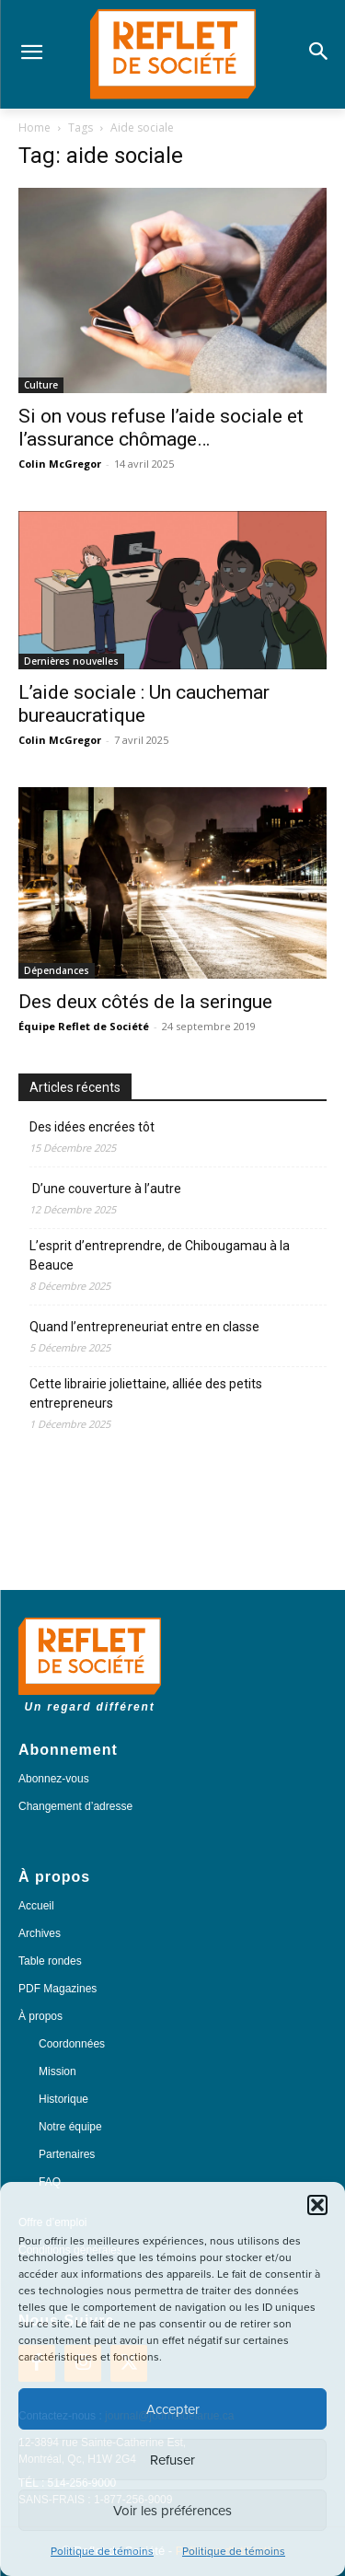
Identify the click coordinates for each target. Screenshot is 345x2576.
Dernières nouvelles (71, 661)
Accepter (173, 2409)
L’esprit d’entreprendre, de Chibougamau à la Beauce (159, 1255)
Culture (41, 384)
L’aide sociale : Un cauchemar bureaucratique (144, 703)
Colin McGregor (59, 463)
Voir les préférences (172, 2510)
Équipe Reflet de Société (83, 1026)
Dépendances (56, 970)
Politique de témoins (102, 2551)
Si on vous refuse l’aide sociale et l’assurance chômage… (161, 427)
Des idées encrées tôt (92, 1127)
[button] (317, 2205)
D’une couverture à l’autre (105, 1188)
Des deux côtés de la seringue (145, 1002)
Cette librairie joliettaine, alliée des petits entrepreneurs (145, 1393)
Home (34, 127)
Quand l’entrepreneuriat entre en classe (144, 1326)
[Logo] (172, 54)
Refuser (172, 2460)
